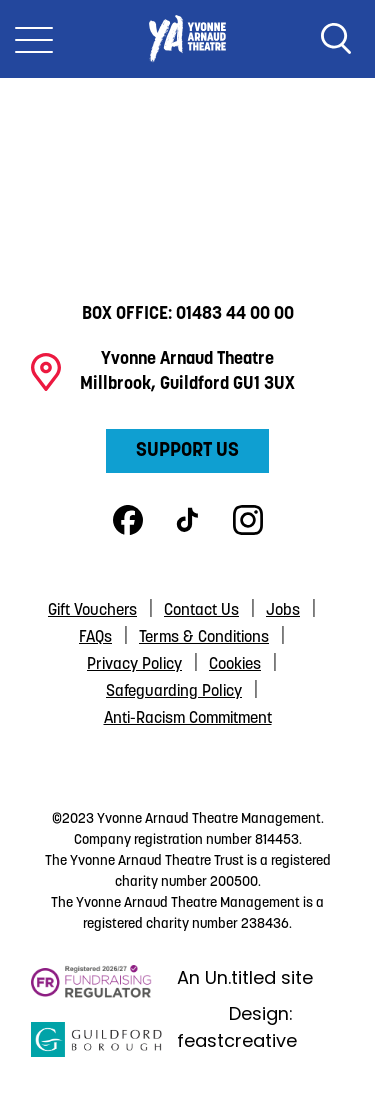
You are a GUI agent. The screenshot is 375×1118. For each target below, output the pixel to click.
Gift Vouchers (92, 611)
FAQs (95, 638)
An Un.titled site (245, 977)
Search (336, 39)
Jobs (283, 611)
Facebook (128, 520)
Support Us (187, 451)
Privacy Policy (134, 665)
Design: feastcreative (237, 1027)
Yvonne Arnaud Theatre (187, 39)
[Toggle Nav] (34, 39)
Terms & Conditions (204, 638)
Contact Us (201, 611)
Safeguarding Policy (174, 692)
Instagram (248, 520)
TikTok (188, 520)
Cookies (235, 665)
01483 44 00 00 (235, 314)
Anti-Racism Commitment (188, 719)
